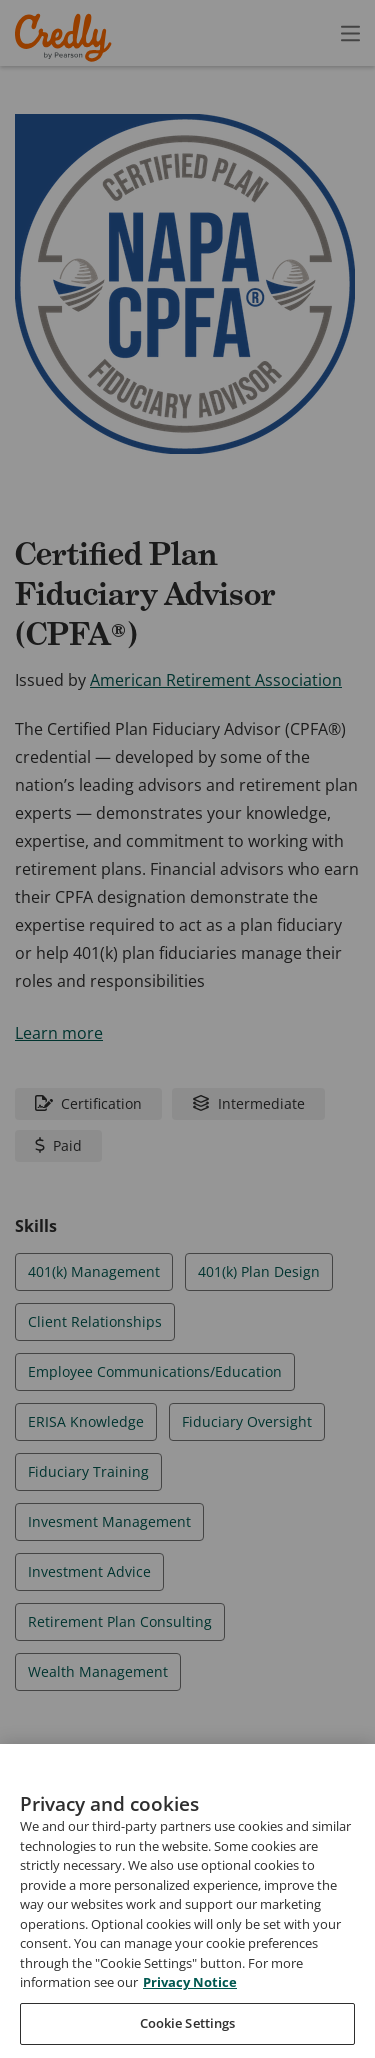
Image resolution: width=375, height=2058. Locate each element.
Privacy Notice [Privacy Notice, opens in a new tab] (190, 2021)
